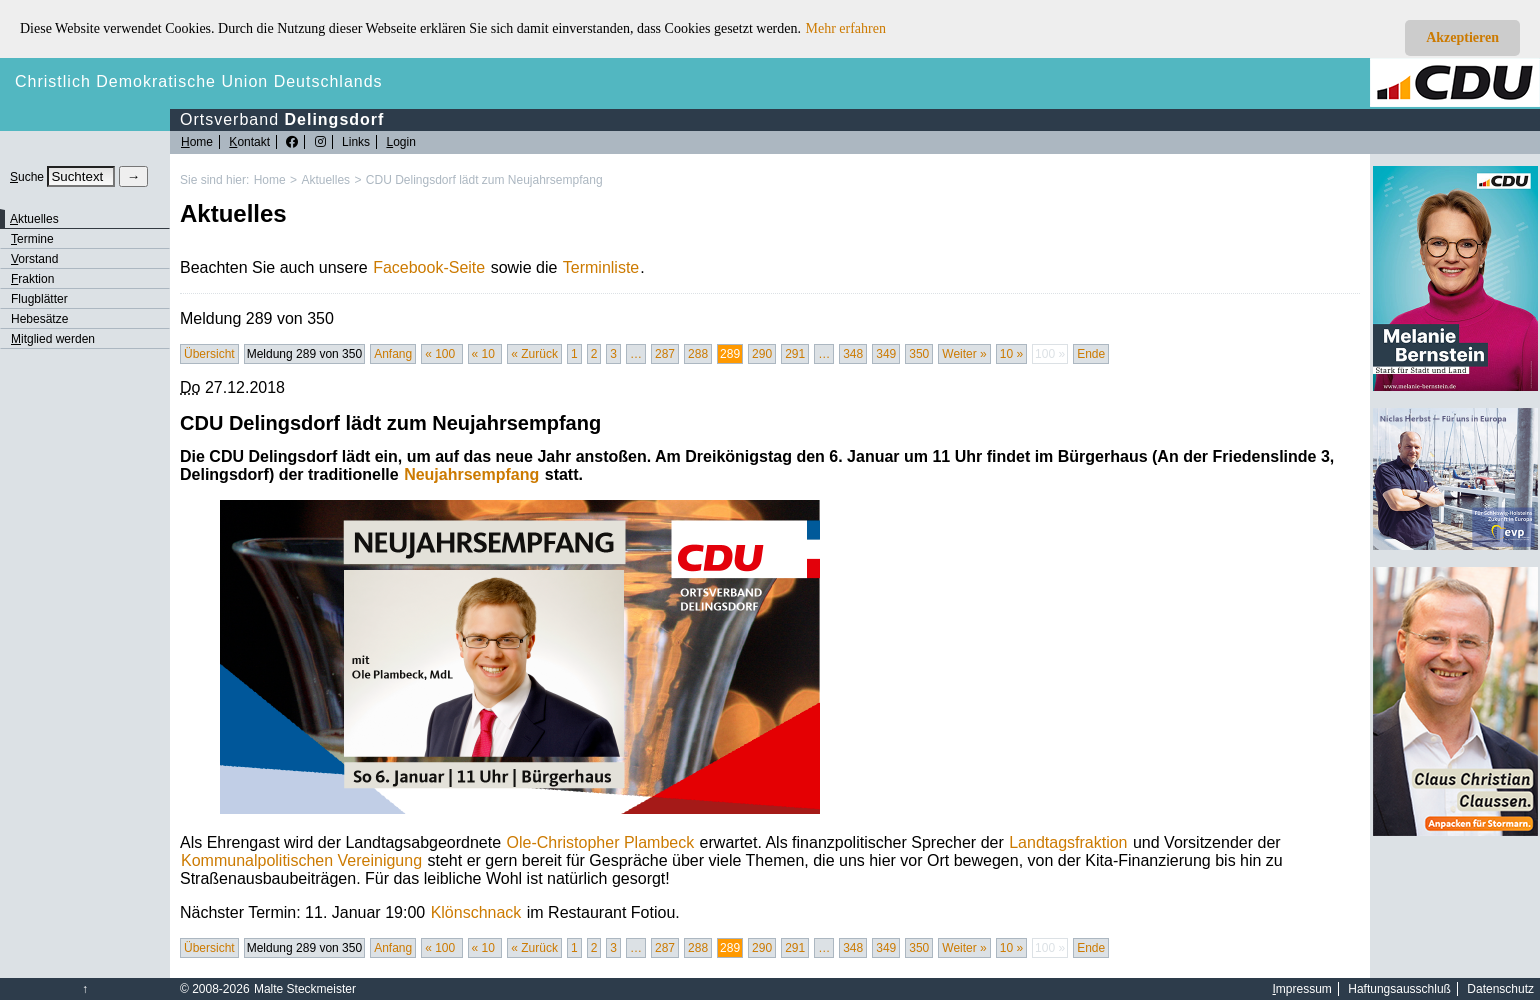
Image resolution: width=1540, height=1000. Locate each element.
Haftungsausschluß (1399, 989)
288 (698, 354)
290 (762, 354)
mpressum (1302, 989)
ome (197, 142)
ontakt (249, 142)
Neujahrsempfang (471, 474)
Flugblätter (39, 299)
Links (356, 142)
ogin (400, 142)
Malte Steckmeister (305, 989)
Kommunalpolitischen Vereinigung (301, 860)
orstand (34, 259)
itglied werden (53, 339)
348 (853, 354)
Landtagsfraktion (1068, 842)
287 (665, 354)
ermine (32, 239)
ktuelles (34, 219)
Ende (1091, 354)
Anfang (393, 354)
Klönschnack (476, 912)
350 (919, 354)
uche (27, 177)
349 (886, 354)
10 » (1011, 354)
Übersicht (209, 354)
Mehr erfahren (846, 28)
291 (795, 354)
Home (270, 180)
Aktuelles (325, 180)
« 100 (441, 354)
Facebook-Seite (429, 267)
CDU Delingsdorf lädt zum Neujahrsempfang (484, 180)
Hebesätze (39, 319)
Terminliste (601, 267)
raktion (32, 279)
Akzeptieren (1462, 37)
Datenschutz (1500, 989)
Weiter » (964, 354)
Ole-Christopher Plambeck (601, 842)
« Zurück (534, 354)
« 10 (485, 354)
